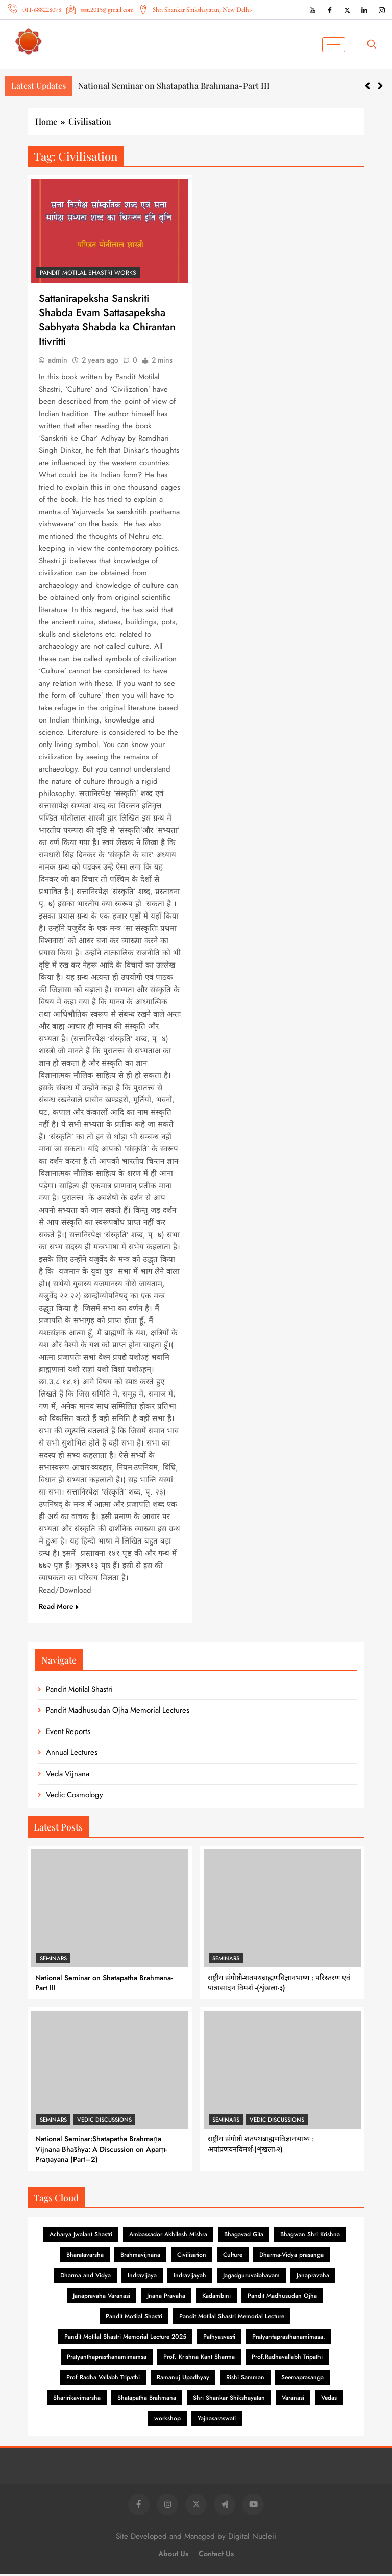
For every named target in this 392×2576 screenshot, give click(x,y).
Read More (59, 1608)
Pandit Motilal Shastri (79, 1691)
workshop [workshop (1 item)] (167, 2420)
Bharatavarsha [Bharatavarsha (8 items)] (85, 2256)
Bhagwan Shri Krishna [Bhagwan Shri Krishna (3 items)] (310, 2236)
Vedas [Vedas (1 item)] (329, 2399)
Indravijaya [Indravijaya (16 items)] (142, 2277)
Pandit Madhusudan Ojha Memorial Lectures (117, 1712)
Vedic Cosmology (74, 1796)
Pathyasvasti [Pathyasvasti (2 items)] (219, 2338)
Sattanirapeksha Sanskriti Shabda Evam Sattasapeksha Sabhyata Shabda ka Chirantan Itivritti (107, 320)
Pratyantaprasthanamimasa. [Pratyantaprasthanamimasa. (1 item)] (288, 2338)
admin (57, 362)
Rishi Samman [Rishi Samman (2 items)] (245, 2379)
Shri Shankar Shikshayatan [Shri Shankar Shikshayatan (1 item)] (229, 2399)
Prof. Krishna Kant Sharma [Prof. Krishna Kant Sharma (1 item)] (199, 2359)
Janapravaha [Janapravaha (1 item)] (313, 2277)
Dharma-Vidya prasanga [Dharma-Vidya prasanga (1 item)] (291, 2256)
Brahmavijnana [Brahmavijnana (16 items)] (140, 2256)
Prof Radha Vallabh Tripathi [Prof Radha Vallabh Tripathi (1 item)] (103, 2379)
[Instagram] (381, 9)
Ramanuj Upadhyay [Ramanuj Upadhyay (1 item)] (183, 2379)
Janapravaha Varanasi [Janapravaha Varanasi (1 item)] (101, 2297)
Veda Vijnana (67, 1775)
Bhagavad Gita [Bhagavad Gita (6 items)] (243, 2236)
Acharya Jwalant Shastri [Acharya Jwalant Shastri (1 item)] (81, 2236)
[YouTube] (312, 9)
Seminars (53, 1960)
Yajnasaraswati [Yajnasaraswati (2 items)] (217, 2420)
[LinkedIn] (364, 9)
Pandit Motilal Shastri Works (88, 272)
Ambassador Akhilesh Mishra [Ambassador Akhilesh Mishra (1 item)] (168, 2236)
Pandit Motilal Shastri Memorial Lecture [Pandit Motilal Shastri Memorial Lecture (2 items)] (231, 2318)
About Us (173, 2555)
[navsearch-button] (374, 44)
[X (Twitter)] (347, 9)
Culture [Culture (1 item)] (232, 2256)
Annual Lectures (71, 1754)
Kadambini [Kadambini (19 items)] (216, 2297)
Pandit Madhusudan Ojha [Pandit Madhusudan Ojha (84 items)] (282, 2297)
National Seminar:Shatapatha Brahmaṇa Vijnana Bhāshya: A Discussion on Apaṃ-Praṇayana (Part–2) (101, 2151)
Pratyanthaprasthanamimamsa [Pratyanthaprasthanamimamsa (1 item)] (106, 2359)
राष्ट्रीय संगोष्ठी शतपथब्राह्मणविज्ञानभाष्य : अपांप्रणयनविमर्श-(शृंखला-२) (261, 2146)
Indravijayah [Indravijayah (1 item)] (190, 2277)
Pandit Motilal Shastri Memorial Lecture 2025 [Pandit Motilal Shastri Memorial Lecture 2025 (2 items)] (125, 2338)
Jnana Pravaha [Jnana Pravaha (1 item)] (166, 2297)
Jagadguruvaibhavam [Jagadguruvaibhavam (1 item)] (251, 2277)
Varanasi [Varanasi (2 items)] (293, 2399)
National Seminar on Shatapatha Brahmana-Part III (174, 85)
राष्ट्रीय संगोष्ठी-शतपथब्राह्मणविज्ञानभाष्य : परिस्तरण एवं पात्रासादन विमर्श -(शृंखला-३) (279, 1985)
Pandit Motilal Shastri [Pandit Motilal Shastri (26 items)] (134, 2318)
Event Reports (68, 1733)
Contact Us (216, 2555)
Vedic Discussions (104, 2121)
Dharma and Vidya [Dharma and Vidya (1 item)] (85, 2277)
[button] (380, 86)
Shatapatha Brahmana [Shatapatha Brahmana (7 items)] (146, 2399)
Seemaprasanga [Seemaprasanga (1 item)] (302, 2379)
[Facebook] (329, 9)
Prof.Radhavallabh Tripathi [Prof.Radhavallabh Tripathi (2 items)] (287, 2359)
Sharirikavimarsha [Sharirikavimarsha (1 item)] (77, 2399)
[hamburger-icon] (333, 44)
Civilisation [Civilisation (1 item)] (191, 2256)
